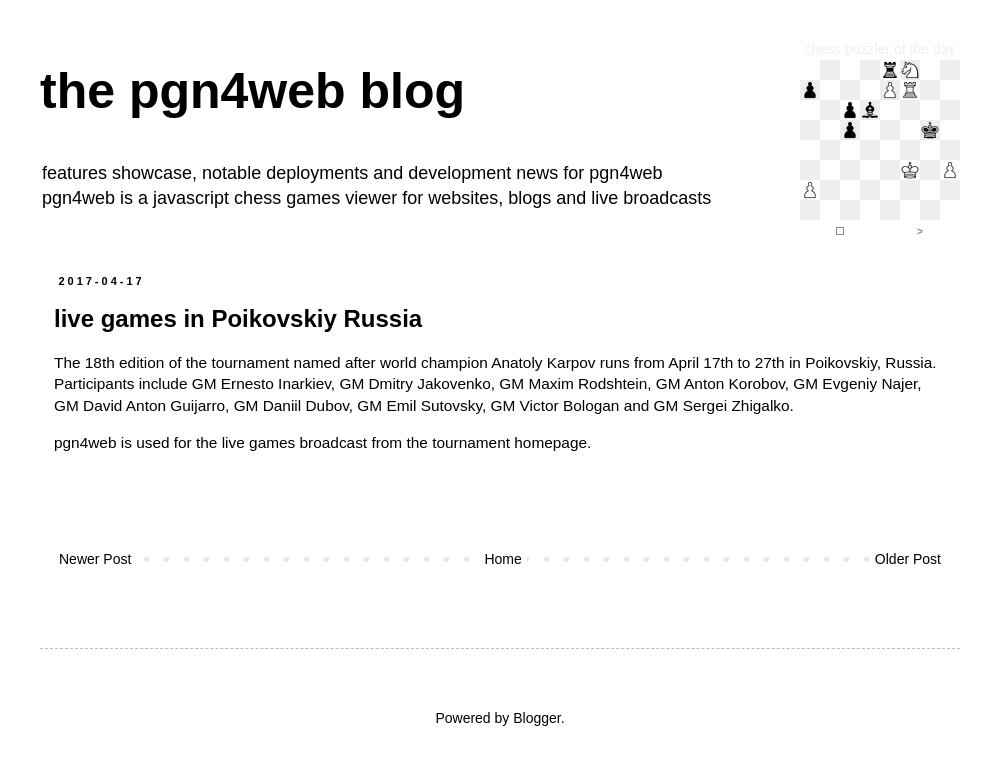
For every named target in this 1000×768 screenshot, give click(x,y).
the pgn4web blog (252, 91)
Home (502, 559)
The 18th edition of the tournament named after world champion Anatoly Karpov (325, 362)
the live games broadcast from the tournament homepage (391, 442)
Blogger (536, 718)
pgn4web (625, 173)
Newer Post (95, 559)
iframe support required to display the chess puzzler (880, 150)
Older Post (908, 559)
